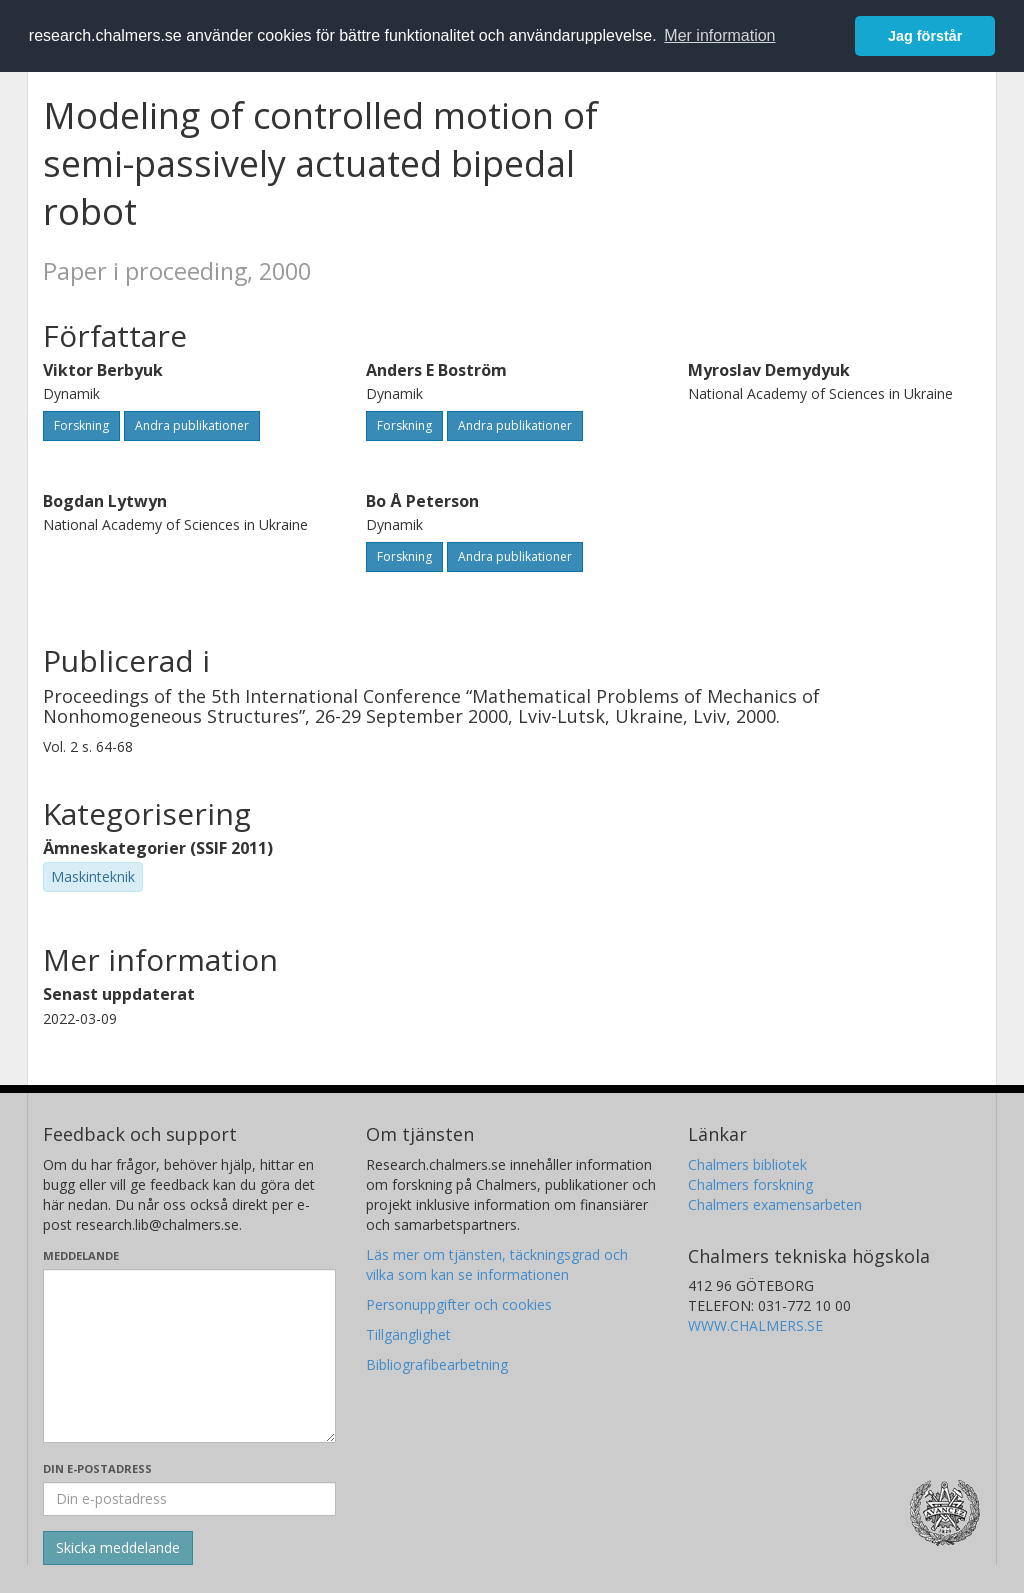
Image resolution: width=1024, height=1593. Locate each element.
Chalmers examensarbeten (775, 1204)
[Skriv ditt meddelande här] (189, 1356)
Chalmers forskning (750, 1184)
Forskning (81, 425)
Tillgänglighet (408, 1334)
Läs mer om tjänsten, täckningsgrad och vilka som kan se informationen (497, 1264)
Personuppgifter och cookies (459, 1304)
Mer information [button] (719, 35)
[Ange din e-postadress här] (189, 1499)
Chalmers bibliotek (747, 1164)
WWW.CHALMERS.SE (755, 1325)
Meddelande (81, 1255)
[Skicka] (118, 1548)
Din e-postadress (97, 1468)
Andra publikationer (192, 425)
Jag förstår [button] (925, 36)
